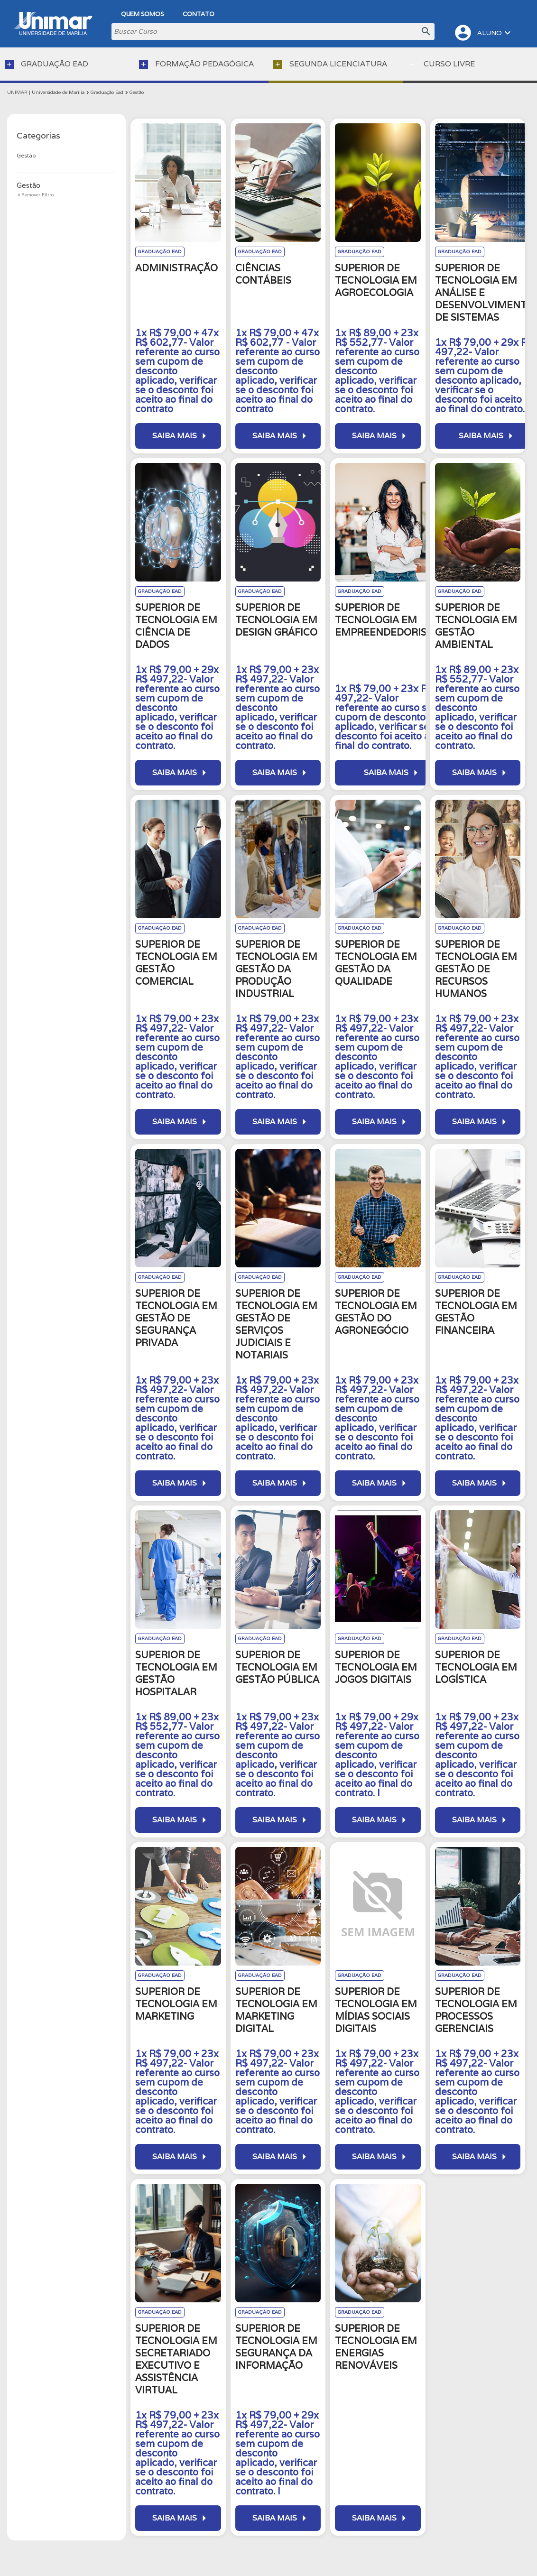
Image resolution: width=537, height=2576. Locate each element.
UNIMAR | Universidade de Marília (45, 92)
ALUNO (483, 32)
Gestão (137, 92)
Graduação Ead (107, 92)
